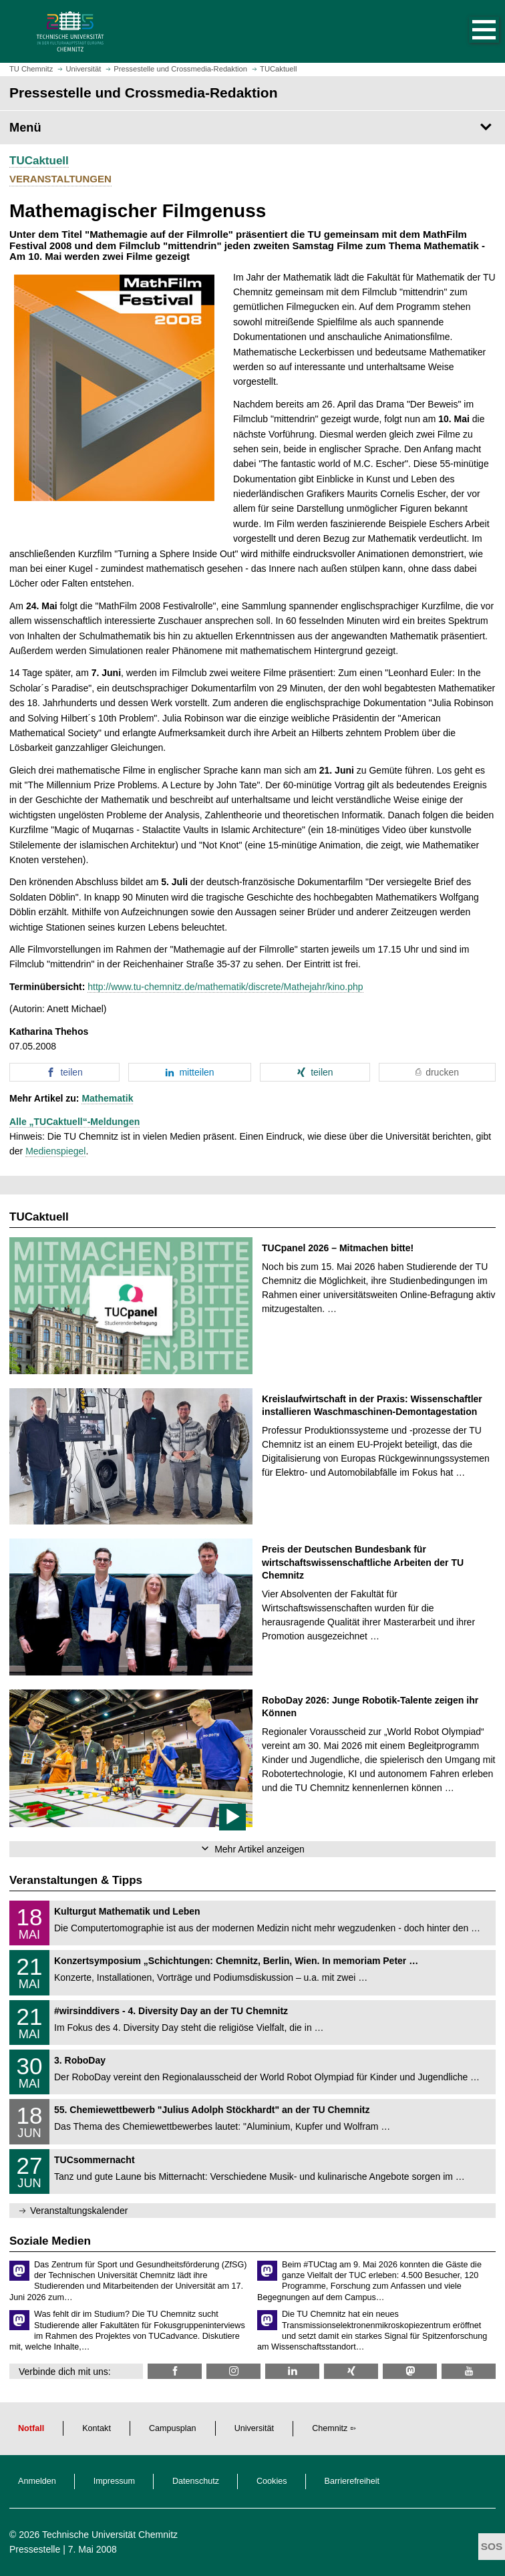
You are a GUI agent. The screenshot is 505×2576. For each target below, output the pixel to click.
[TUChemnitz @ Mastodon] (410, 2371)
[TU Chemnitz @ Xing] (351, 2371)
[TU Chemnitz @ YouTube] (469, 2371)
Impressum (114, 2481)
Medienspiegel (55, 1151)
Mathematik (107, 1098)
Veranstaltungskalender (79, 2210)
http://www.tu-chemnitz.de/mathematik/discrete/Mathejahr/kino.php (225, 986)
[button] (470, 31)
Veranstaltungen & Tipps (75, 1880)
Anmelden (37, 2481)
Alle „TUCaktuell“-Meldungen (74, 1121)
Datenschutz (195, 2481)
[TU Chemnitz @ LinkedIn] (292, 2371)
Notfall (31, 2428)
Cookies (272, 2481)
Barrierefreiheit (352, 2481)
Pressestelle (34, 2549)
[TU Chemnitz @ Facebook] (175, 2371)
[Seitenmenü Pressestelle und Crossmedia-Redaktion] (252, 127)
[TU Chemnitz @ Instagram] (233, 2371)
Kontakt (96, 2428)
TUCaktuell (39, 160)
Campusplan (172, 2428)
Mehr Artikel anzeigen (259, 1849)
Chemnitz (329, 2428)
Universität (254, 2428)
